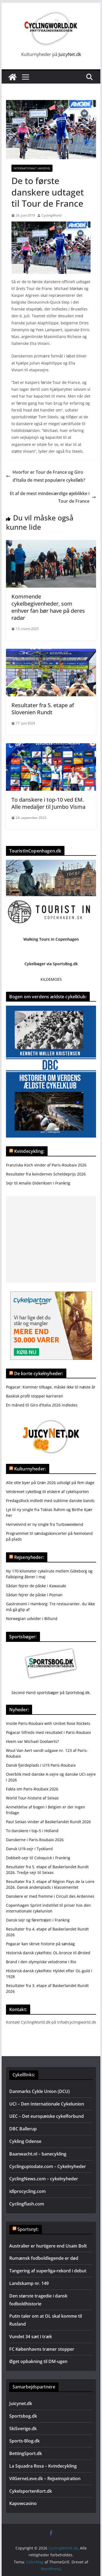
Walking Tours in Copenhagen (51, 939)
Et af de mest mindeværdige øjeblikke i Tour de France (53, 497)
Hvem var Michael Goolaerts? (32, 1741)
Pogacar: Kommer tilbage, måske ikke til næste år (50, 1387)
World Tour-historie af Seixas (32, 1798)
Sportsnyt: (28, 2229)
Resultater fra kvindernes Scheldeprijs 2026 (46, 1174)
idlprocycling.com (27, 2191)
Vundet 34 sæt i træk (30, 2337)
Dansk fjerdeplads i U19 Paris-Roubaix (41, 1765)
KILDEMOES (51, 979)
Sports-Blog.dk (24, 2441)
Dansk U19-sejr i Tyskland (29, 1848)
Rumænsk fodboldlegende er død (43, 2258)
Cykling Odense (25, 2141)
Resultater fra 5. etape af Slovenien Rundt (42, 708)
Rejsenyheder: (29, 1557)
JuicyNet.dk (69, 54)
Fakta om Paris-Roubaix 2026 (32, 1789)
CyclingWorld (51, 215)
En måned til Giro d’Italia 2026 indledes (42, 1405)
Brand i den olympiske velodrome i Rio (41, 1961)
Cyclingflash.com (26, 2204)
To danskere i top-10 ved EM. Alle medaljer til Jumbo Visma (48, 803)
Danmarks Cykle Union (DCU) (39, 2091)
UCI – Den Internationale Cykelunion (46, 2104)
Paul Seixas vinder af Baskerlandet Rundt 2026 (48, 1821)
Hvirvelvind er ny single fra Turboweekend (44, 1524)
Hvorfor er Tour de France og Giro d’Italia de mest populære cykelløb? (45, 476)
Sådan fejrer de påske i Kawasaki (36, 1585)
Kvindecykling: (29, 1151)
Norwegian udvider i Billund (31, 1618)
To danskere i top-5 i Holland (32, 1830)
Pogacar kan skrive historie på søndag (40, 1943)
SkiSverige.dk (23, 2429)
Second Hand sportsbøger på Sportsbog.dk (50, 1692)
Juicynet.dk (20, 2403)
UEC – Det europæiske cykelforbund (46, 2116)
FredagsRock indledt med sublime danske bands (50, 1500)
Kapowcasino (23, 2503)
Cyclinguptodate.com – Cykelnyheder (47, 2166)
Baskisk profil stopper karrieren (34, 1396)
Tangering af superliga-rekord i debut (47, 2271)
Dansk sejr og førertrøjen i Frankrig (38, 1920)
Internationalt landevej (32, 168)
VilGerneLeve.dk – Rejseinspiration (45, 2479)
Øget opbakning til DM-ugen (38, 2361)
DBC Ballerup (23, 2129)
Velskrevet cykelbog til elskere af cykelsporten (47, 1491)
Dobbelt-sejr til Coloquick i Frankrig (38, 1857)
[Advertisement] (51, 1239)
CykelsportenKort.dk (30, 2491)
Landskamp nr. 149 (29, 2283)
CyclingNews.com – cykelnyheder (43, 2179)
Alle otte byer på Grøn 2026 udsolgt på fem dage (50, 1482)
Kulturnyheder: (30, 1469)
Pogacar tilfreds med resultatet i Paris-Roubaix (48, 1732)
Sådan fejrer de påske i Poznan (34, 1594)
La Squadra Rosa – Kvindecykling (43, 2466)
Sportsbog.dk (23, 2416)
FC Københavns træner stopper (41, 2349)
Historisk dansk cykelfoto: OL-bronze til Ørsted (48, 1952)
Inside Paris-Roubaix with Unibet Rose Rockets (48, 1723)
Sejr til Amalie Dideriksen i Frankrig (38, 1183)
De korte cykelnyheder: (38, 1373)
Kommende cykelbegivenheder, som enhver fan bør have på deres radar (48, 607)
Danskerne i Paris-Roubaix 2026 (35, 1839)
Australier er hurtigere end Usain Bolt (48, 2246)
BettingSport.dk (25, 2453)
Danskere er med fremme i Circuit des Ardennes (50, 1896)
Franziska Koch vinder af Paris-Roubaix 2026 (46, 1165)
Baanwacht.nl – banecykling (37, 2154)
